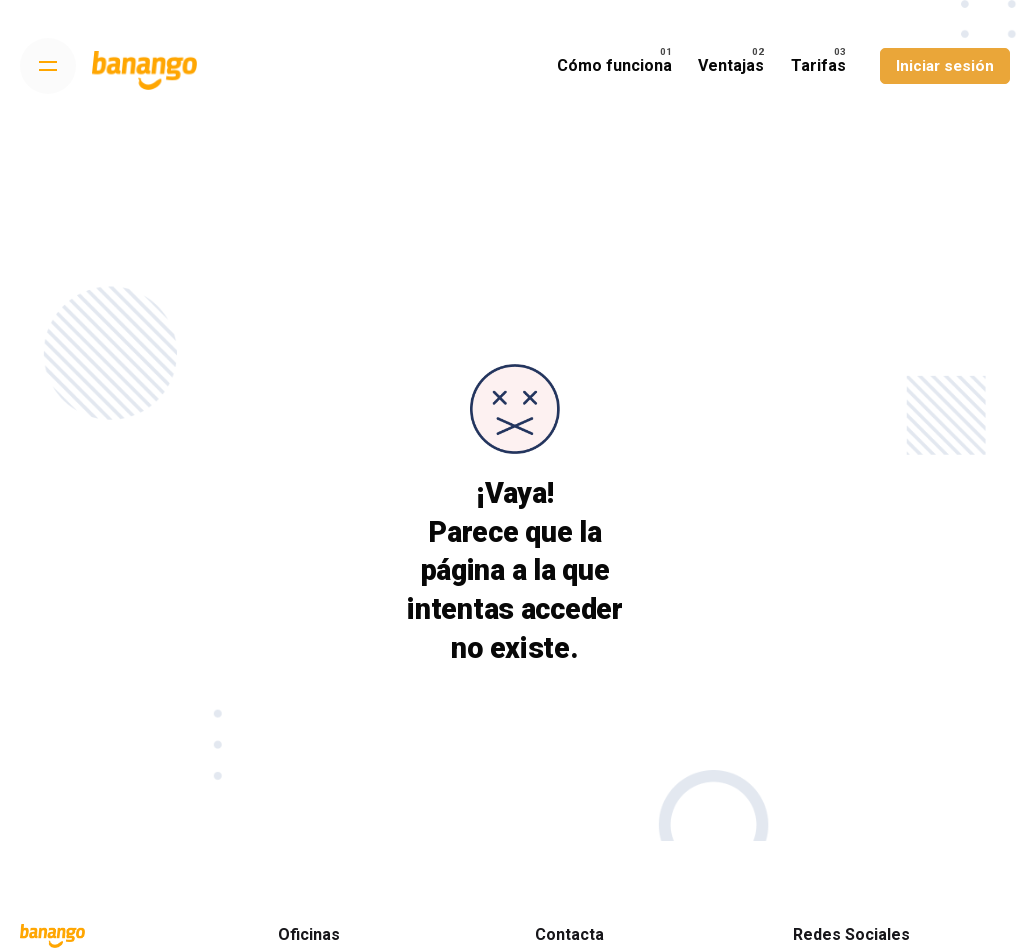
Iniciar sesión (945, 66)
